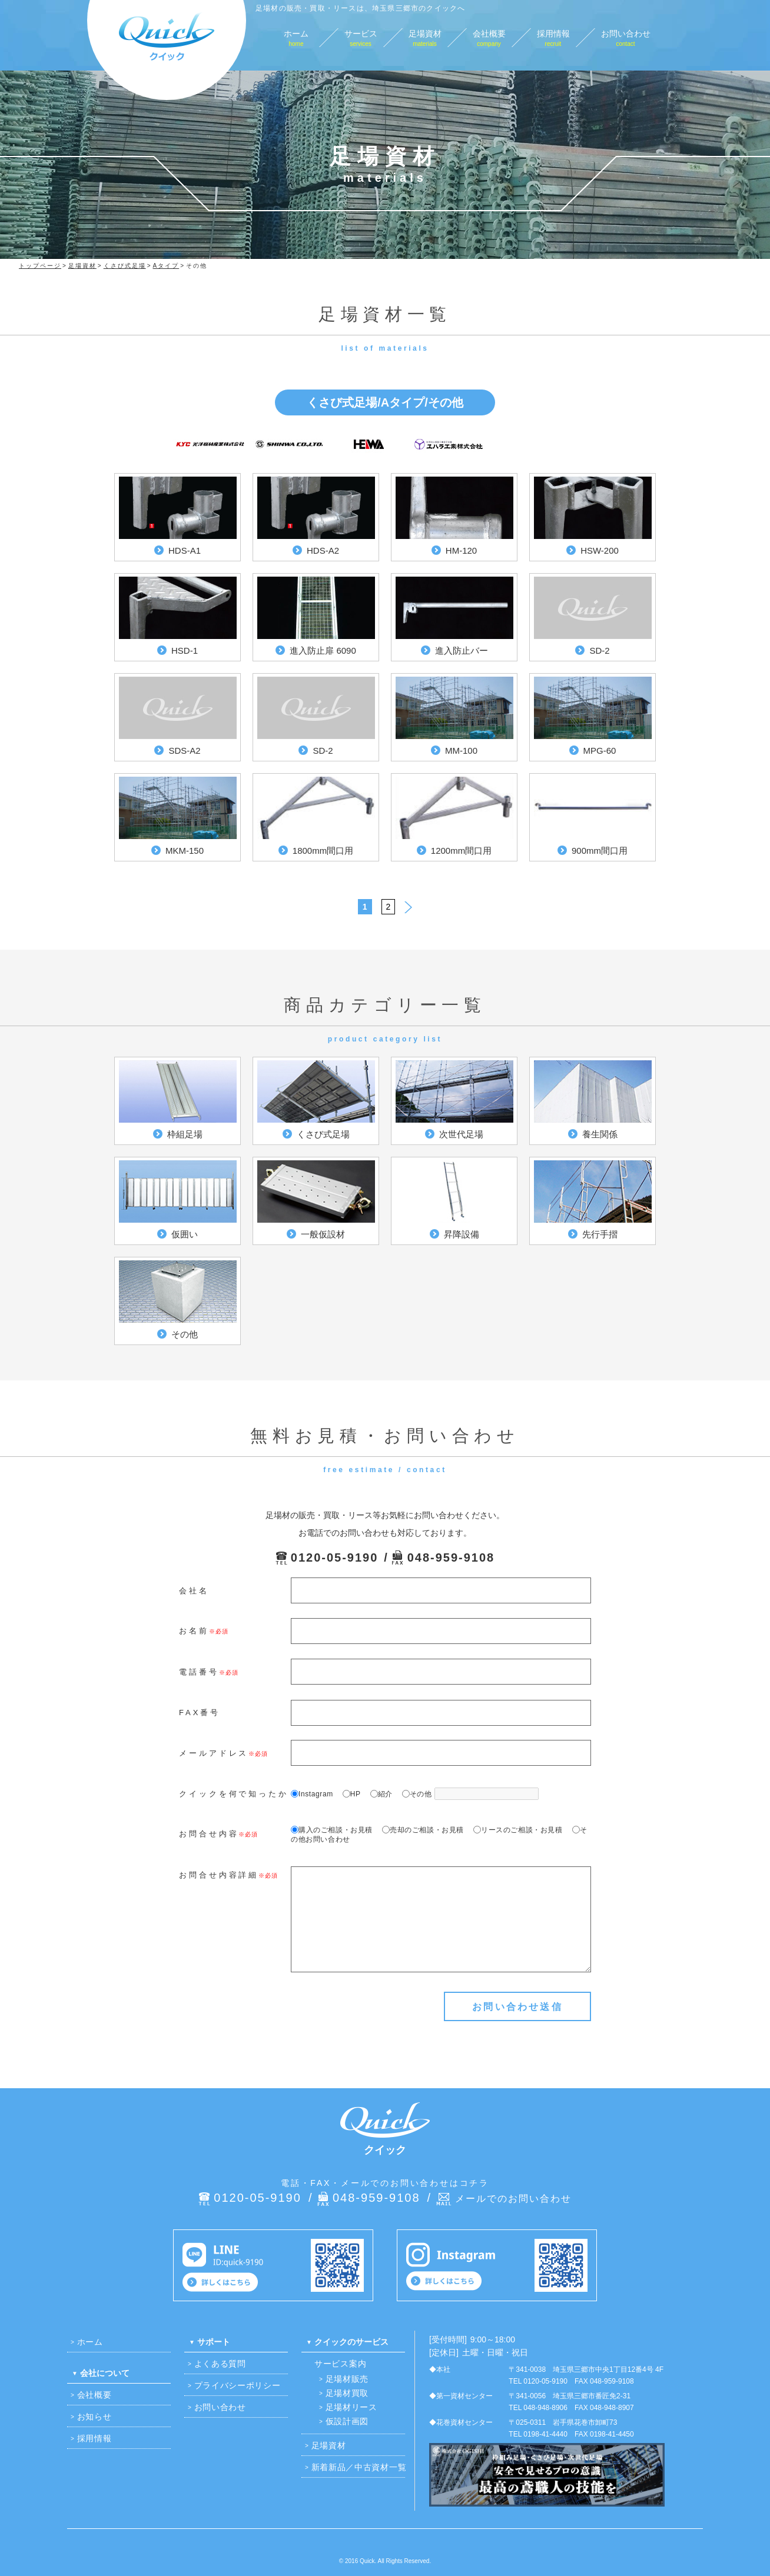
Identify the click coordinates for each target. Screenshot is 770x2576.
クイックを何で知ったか (233, 1793)
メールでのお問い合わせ (513, 2199)
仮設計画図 (347, 2421)
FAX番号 (199, 1712)
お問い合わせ (220, 2407)
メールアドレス (213, 1753)
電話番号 (199, 1672)
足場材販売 (347, 2379)
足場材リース (351, 2407)
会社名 (194, 1590)
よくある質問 (220, 2363)
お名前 (194, 1630)
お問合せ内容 (208, 1833)
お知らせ (94, 2416)
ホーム (90, 2342)
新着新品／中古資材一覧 (359, 2467)
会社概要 (94, 2395)
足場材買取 (347, 2393)
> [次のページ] (408, 905)
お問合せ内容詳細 (218, 1875)
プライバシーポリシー (237, 2385)
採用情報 (94, 2438)
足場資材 (328, 2445)
